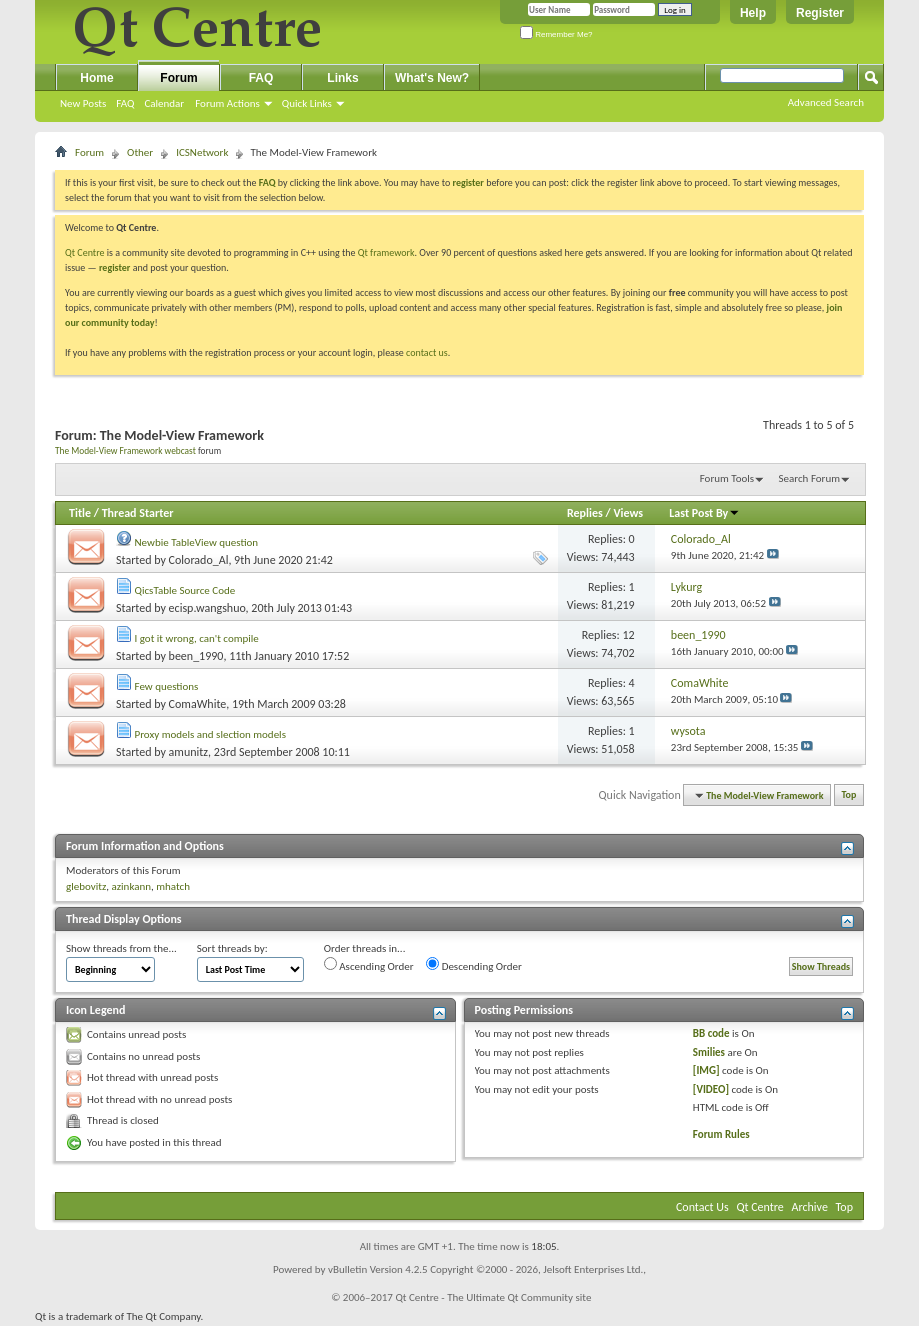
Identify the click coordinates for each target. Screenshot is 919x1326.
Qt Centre (85, 252)
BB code (711, 1033)
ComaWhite (198, 704)
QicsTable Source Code (185, 590)
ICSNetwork (202, 152)
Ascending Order (369, 965)
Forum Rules (721, 1134)
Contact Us (702, 1207)
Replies (585, 513)
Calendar (164, 103)
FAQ (125, 103)
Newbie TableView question (197, 542)
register (114, 267)
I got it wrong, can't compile (197, 638)
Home (96, 78)
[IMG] (706, 1070)
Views (628, 513)
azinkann (131, 886)
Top (849, 795)
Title (80, 513)
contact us (427, 352)
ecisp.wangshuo (207, 608)
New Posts (83, 103)
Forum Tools (727, 478)
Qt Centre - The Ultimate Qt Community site (493, 1297)
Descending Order (474, 965)
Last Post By (704, 513)
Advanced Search (826, 102)
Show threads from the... (121, 948)
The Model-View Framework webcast (125, 451)
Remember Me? (556, 34)
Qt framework (386, 252)
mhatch (173, 886)
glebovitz (86, 886)
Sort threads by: (232, 948)
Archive (810, 1207)
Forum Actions (227, 103)
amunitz (188, 752)
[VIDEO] (711, 1089)
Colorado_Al (199, 560)
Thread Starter (138, 513)
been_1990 (196, 656)
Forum (178, 78)
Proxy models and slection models (210, 734)
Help (753, 13)
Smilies (709, 1052)
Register (820, 13)
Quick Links (307, 103)
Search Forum (810, 478)
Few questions (167, 686)
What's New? (432, 78)
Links (342, 78)
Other (140, 152)
